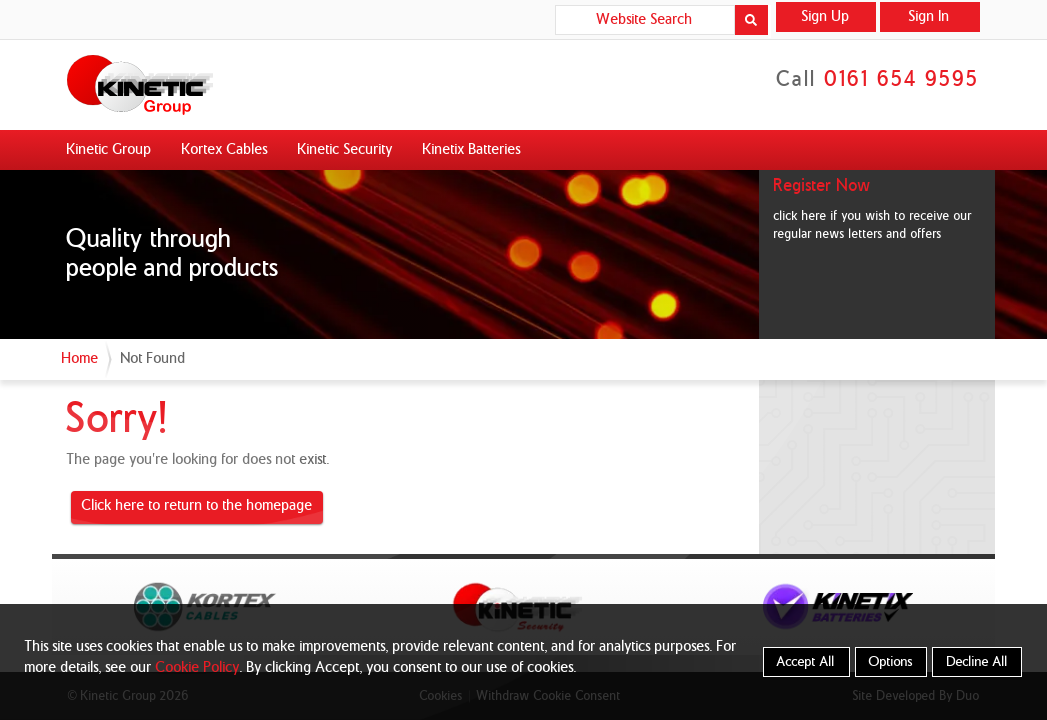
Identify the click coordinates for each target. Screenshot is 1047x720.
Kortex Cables (225, 150)
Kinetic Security (345, 150)
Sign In (929, 17)
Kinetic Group (109, 150)
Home (80, 359)
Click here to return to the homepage (197, 506)
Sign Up (826, 17)
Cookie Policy (198, 668)
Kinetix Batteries (472, 150)
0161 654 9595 (902, 80)
